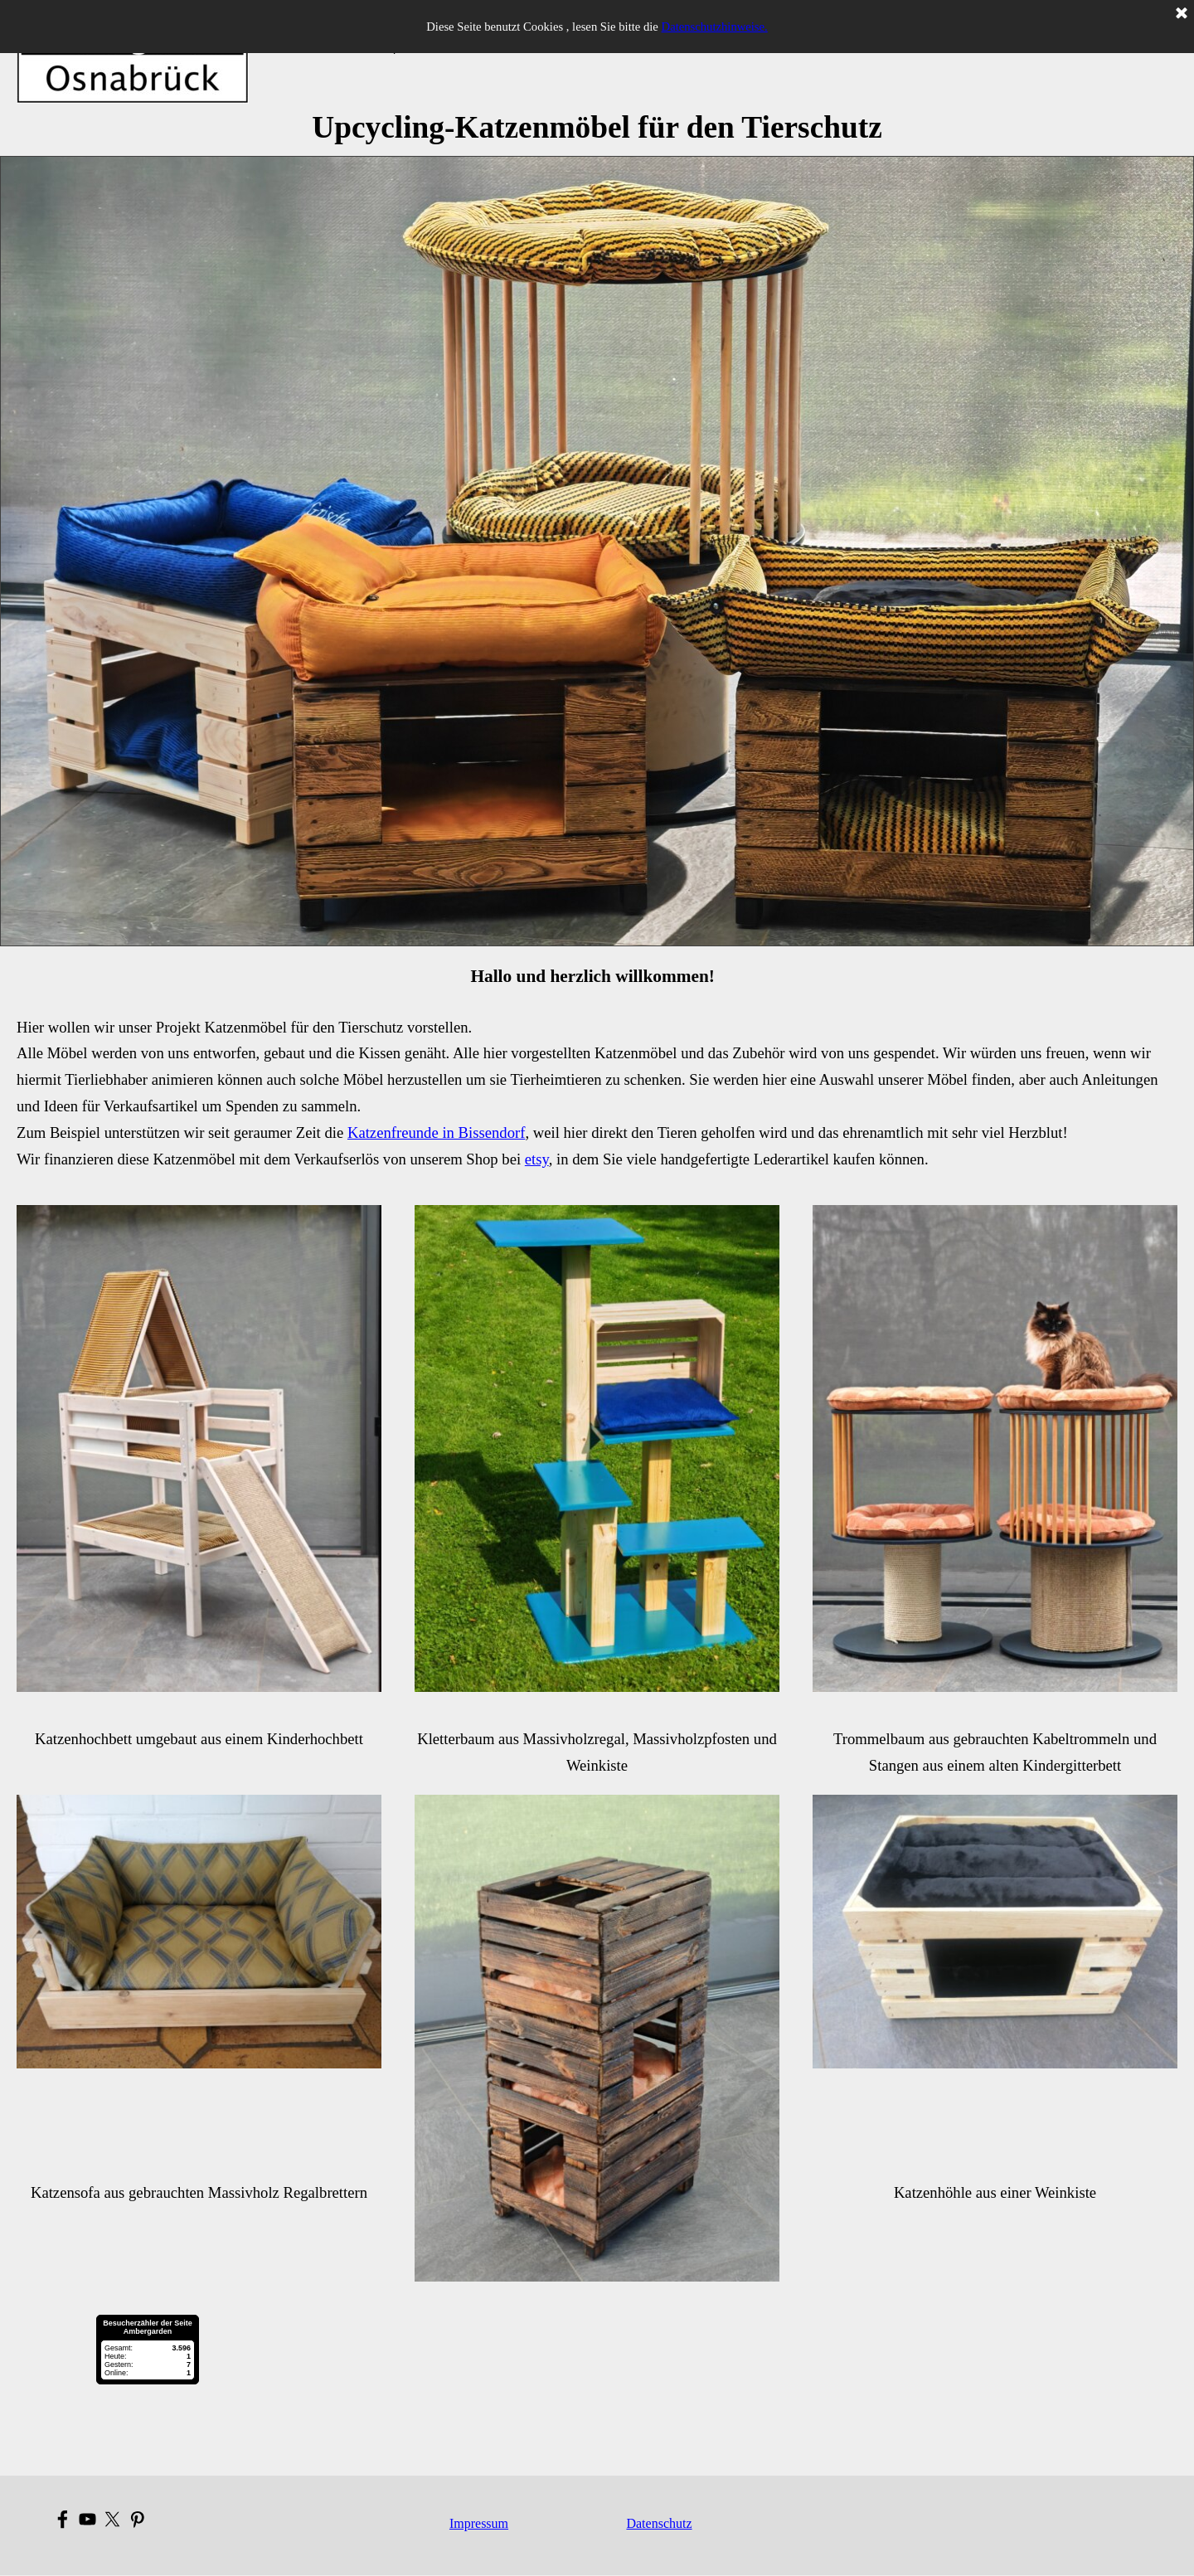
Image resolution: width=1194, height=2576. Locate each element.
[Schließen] (1181, 14)
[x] (112, 2519)
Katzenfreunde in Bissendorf (436, 1132)
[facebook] (62, 2519)
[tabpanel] (597, 127)
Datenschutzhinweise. (715, 26)
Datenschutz (659, 2523)
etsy (537, 1159)
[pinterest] (137, 2519)
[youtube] (87, 2519)
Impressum (478, 2523)
